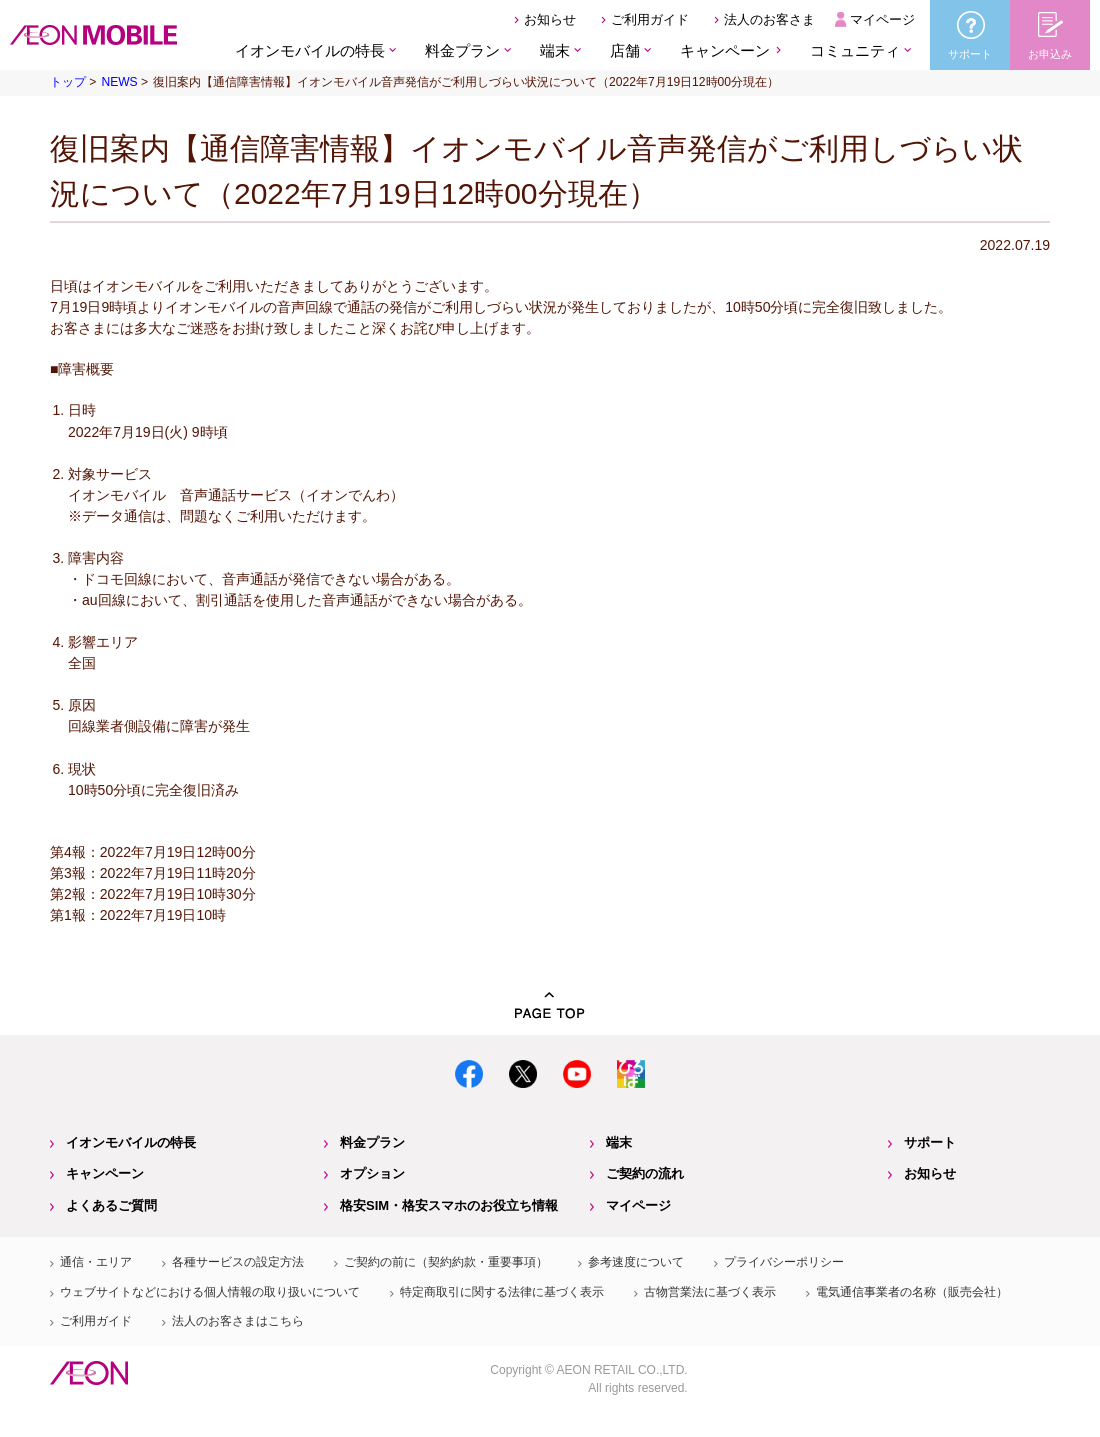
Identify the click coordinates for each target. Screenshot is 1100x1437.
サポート (930, 1142)
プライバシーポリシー (784, 1262)
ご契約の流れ (645, 1173)
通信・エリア (96, 1262)
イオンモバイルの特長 (131, 1142)
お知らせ (550, 19)
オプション (372, 1173)
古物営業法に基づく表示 (710, 1292)
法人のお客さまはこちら (238, 1321)
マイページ (882, 19)
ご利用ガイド (650, 19)
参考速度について (636, 1262)
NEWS (119, 82)
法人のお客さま (769, 19)
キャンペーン (725, 50)
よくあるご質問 (111, 1205)
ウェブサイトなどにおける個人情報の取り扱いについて (210, 1292)
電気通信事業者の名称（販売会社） (912, 1292)
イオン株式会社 (89, 1373)
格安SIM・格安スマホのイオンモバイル (93, 35)
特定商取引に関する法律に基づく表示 (502, 1292)
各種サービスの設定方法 (238, 1262)
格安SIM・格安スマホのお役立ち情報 (449, 1205)
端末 (619, 1142)
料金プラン (372, 1142)
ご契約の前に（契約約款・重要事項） (446, 1262)
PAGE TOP (550, 1005)
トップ (68, 82)
